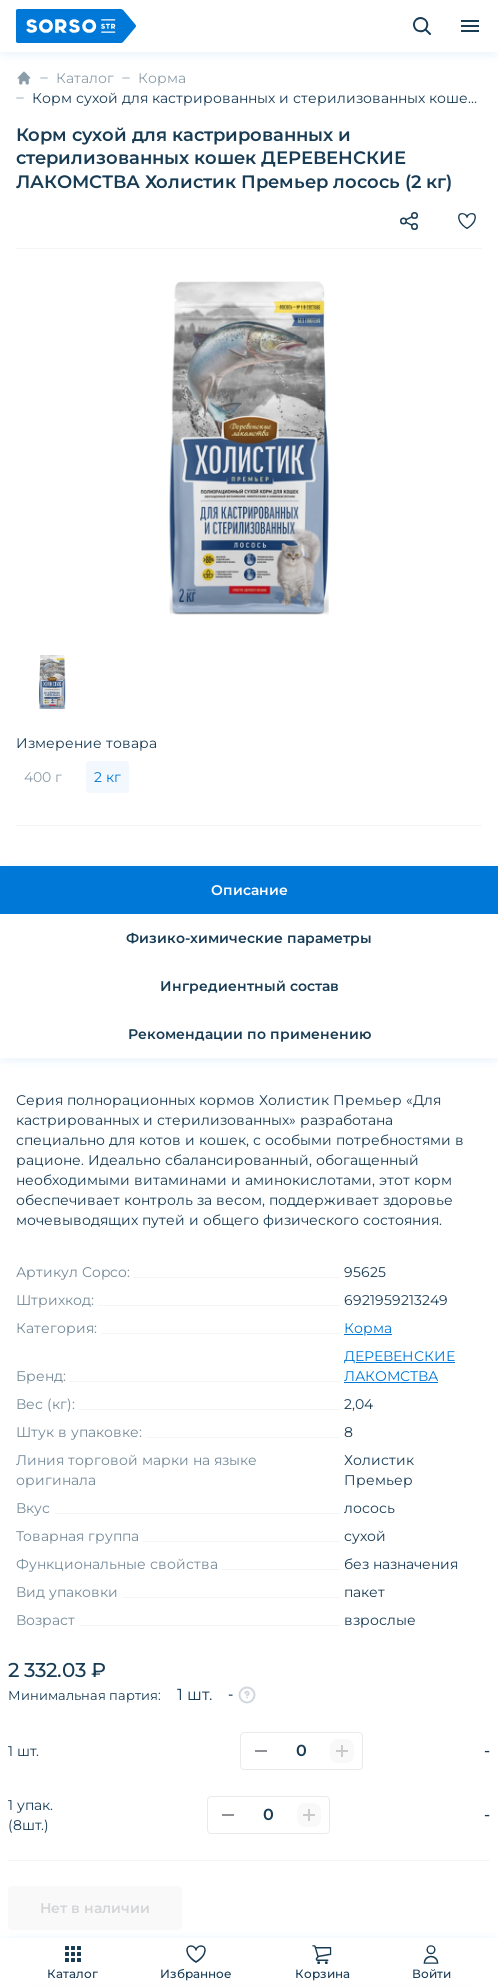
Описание (249, 890)
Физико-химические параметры (249, 938)
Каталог (72, 1961)
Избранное (196, 1961)
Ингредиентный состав (249, 986)
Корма (162, 78)
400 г (43, 777)
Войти (431, 1961)
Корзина (322, 1961)
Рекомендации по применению (249, 1034)
